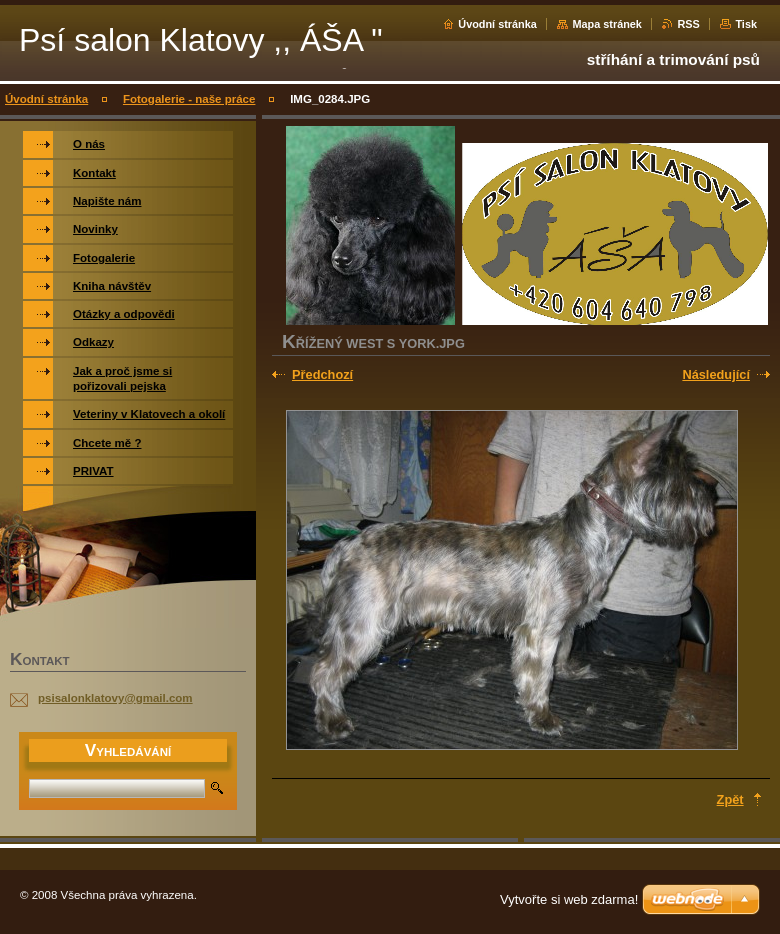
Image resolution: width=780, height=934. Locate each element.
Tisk (746, 24)
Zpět (730, 799)
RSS (688, 24)
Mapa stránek (607, 24)
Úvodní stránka (497, 24)
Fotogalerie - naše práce (189, 99)
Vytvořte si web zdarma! (569, 899)
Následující (716, 374)
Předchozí (322, 374)
